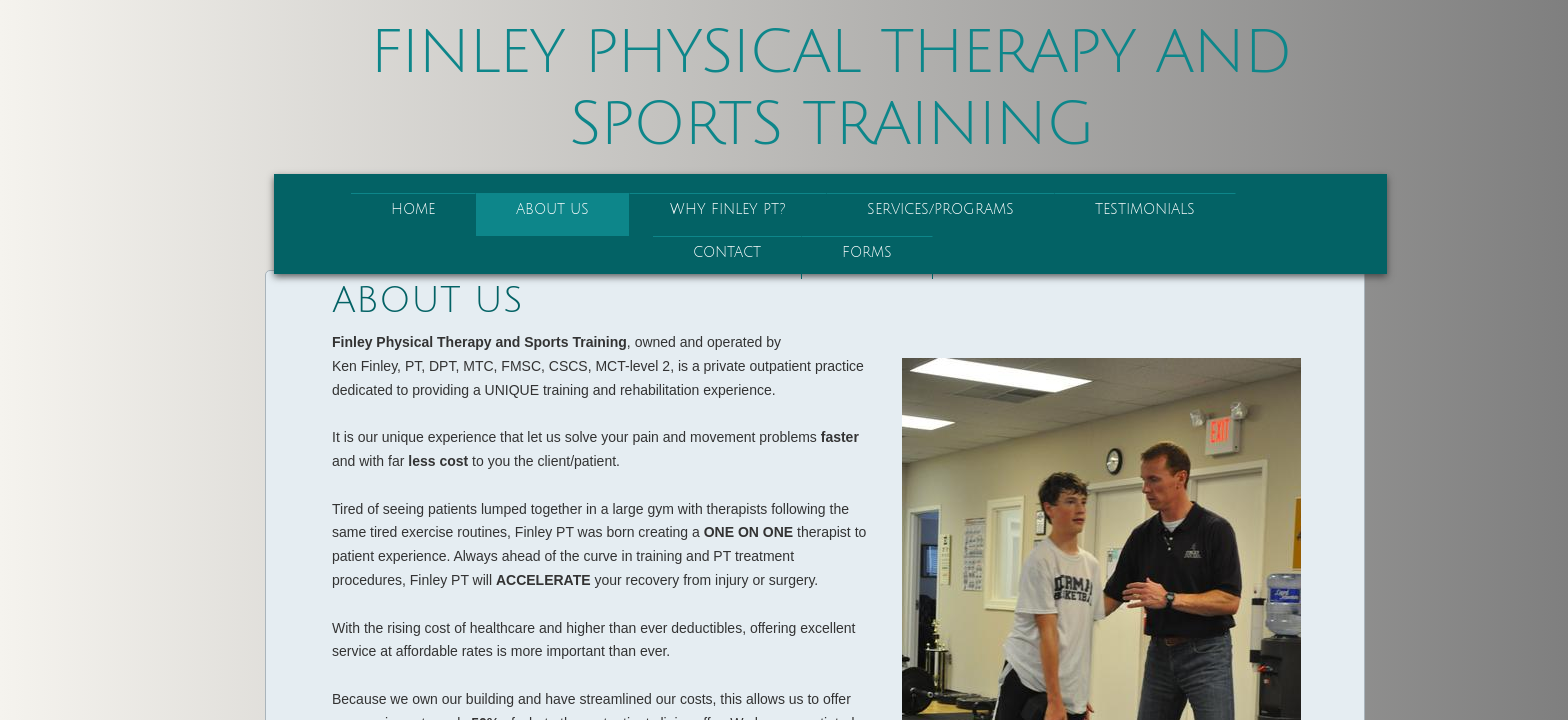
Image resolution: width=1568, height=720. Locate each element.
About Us (552, 209)
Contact (727, 252)
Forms (867, 252)
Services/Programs (940, 209)
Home (413, 209)
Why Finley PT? (728, 209)
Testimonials (1145, 209)
